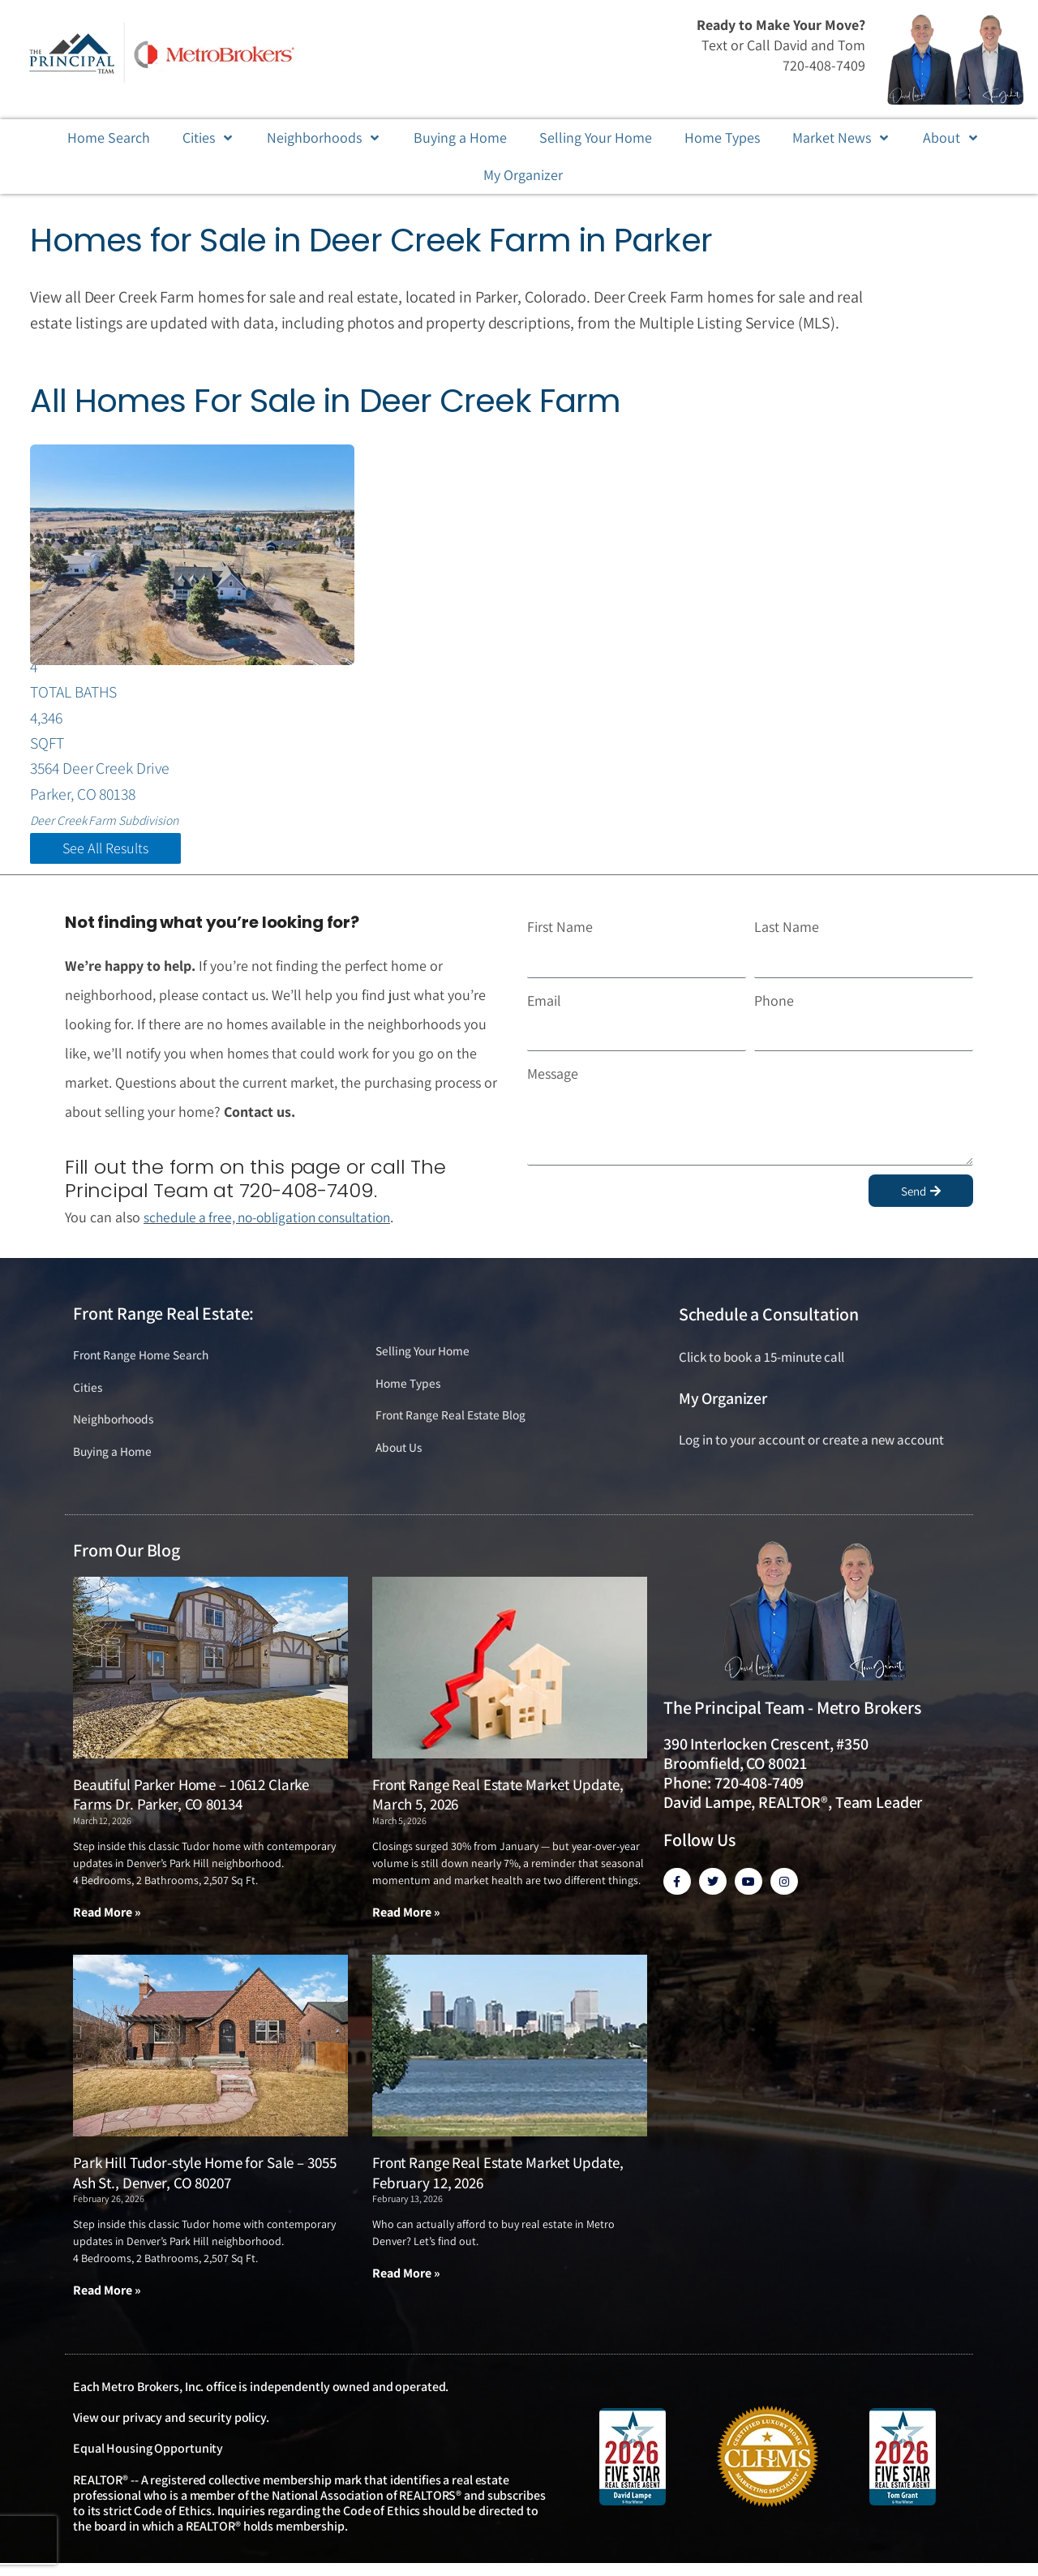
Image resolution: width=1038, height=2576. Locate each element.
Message (552, 1081)
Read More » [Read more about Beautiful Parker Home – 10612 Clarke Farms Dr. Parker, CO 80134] (107, 1924)
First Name (560, 934)
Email (544, 1008)
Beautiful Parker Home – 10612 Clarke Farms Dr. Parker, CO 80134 (191, 1807)
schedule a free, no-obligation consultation (275, 1225)
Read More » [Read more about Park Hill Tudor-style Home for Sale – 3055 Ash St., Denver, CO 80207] (107, 2303)
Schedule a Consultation (769, 1323)
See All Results (105, 857)
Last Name (786, 934)
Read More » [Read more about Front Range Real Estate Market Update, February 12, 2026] (406, 2286)
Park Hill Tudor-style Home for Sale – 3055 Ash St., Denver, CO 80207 (204, 2185)
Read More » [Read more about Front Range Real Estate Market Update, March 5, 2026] (406, 1924)
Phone (774, 1008)
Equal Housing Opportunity (148, 2462)
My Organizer (723, 1406)
